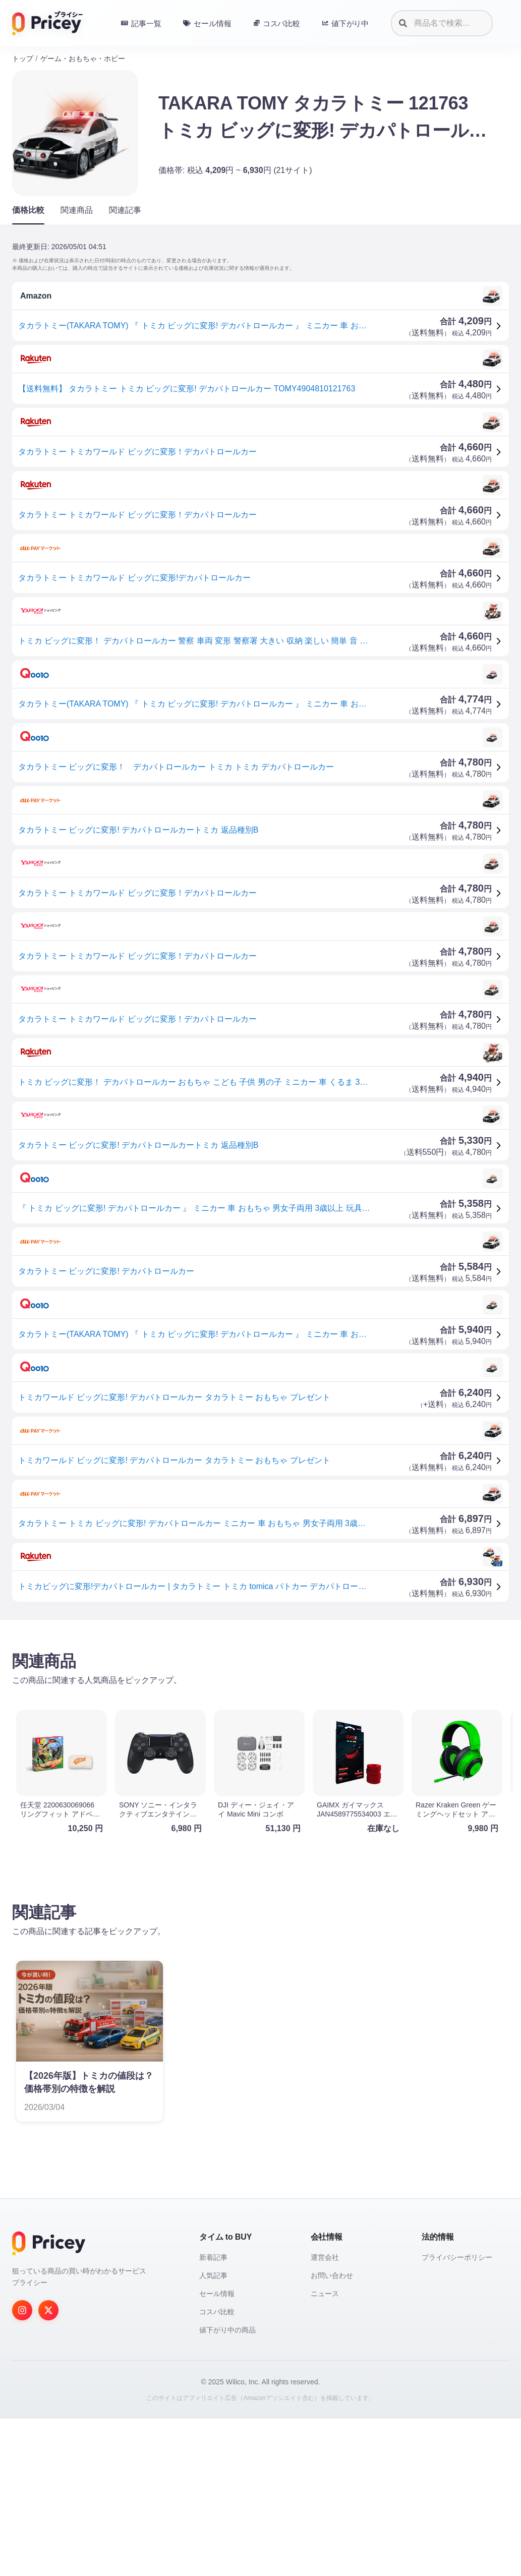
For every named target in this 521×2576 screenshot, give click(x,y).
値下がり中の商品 (227, 2487)
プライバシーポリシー (457, 2415)
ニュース (325, 2451)
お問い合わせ (332, 2433)
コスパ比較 (217, 2469)
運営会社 (325, 2415)
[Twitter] (48, 2467)
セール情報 (217, 2451)
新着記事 (213, 2415)
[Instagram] (22, 2467)
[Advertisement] (260, 1706)
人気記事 (213, 2433)
